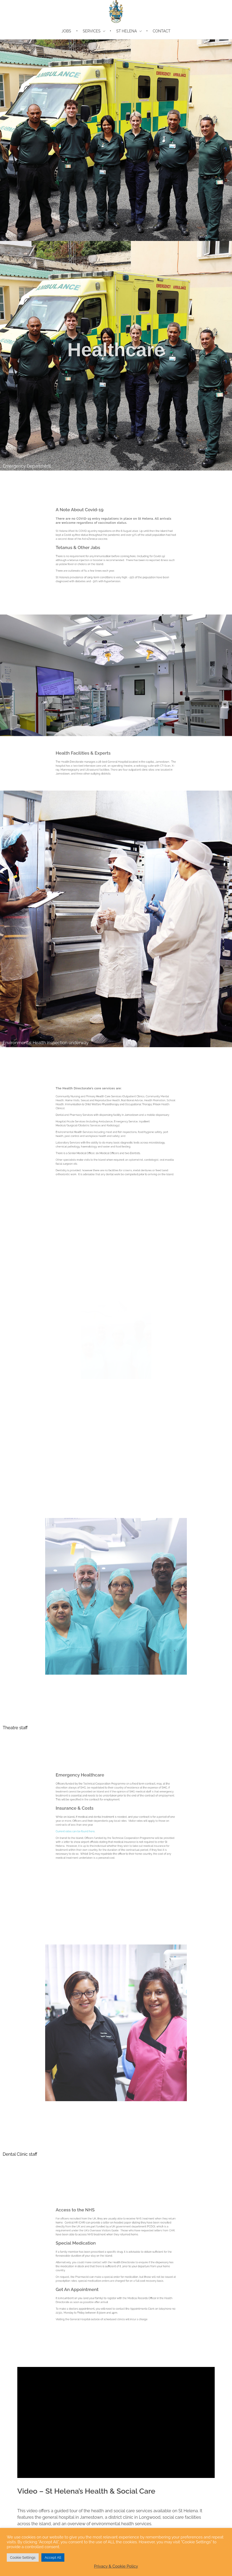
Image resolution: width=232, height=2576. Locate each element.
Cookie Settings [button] (22, 2557)
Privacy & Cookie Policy (116, 2566)
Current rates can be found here (95, 1824)
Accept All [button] (53, 2557)
